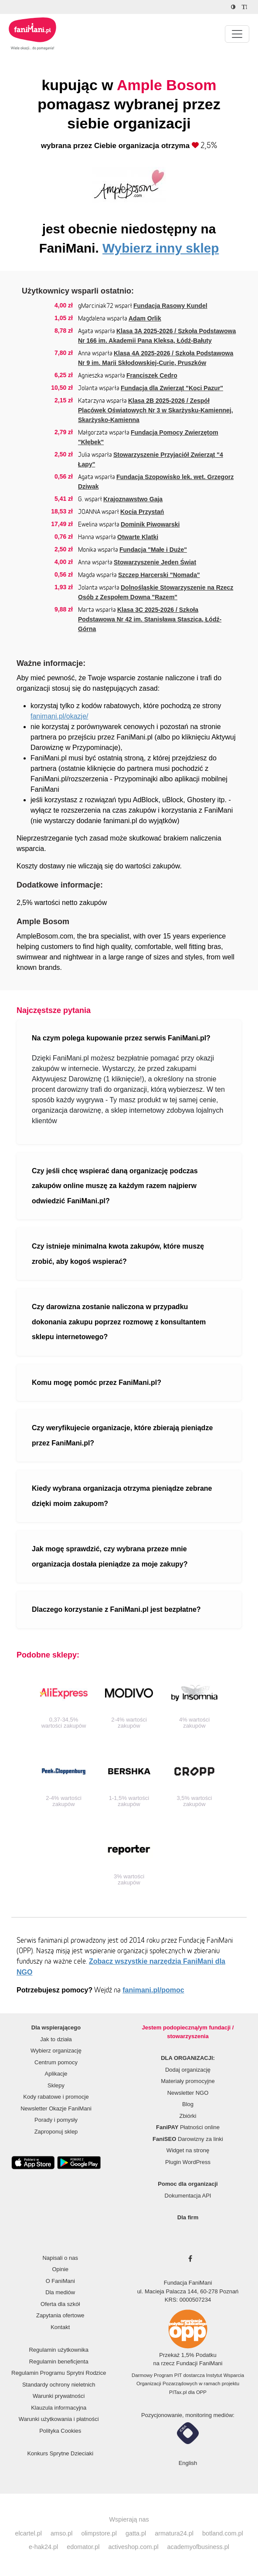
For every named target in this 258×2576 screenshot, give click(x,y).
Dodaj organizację (187, 2069)
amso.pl (61, 2533)
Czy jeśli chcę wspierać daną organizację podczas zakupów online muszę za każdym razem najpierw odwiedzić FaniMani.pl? (115, 1186)
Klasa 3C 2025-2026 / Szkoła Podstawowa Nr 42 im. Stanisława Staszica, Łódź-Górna (149, 619)
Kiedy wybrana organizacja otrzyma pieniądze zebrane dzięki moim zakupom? (122, 1496)
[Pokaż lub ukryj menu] (237, 34)
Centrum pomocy (56, 2062)
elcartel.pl (28, 2533)
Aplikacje (55, 2073)
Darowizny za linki (188, 2139)
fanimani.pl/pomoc (153, 1990)
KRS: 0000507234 (188, 2299)
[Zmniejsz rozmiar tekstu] (245, 7)
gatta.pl (136, 2533)
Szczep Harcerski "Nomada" (159, 574)
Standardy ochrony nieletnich (58, 2384)
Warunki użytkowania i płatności (59, 2419)
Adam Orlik (145, 318)
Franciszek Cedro (151, 375)
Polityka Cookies (60, 2430)
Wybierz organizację (56, 2050)
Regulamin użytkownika (58, 2349)
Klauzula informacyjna (58, 2407)
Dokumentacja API (188, 2195)
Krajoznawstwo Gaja (133, 499)
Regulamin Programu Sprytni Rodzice (58, 2373)
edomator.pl (83, 2546)
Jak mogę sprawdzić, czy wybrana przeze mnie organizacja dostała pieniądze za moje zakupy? (109, 1556)
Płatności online (188, 2127)
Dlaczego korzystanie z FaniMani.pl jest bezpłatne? (116, 1609)
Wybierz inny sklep (160, 248)
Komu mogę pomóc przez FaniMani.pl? (96, 1382)
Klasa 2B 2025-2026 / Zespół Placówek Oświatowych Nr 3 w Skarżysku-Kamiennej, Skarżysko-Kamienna (155, 410)
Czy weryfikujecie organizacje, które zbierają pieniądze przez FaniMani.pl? (122, 1435)
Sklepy (56, 2085)
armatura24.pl (174, 2533)
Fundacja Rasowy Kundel (170, 305)
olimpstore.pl (99, 2533)
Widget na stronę (187, 2150)
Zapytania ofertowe (60, 2315)
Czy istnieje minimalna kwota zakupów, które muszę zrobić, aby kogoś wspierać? (118, 1253)
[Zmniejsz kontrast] (234, 7)
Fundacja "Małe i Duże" (153, 549)
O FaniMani (60, 2281)
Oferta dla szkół (60, 2304)
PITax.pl (178, 2392)
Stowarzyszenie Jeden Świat (155, 562)
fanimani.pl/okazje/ (59, 716)
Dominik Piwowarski (150, 524)
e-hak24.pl (43, 2546)
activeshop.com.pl (133, 2546)
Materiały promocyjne (188, 2081)
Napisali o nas (60, 2258)
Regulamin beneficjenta (58, 2361)
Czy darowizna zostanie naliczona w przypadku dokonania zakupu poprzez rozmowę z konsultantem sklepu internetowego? (119, 1321)
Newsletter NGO (188, 2093)
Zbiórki (187, 2116)
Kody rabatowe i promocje (55, 2096)
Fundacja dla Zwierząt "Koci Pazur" (172, 388)
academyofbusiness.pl (198, 2546)
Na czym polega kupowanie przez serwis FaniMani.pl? (121, 1038)
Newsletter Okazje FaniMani (56, 2108)
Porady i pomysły (56, 2120)
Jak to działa (55, 2039)
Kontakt (60, 2327)
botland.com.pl (222, 2533)
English (188, 2463)
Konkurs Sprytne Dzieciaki (60, 2453)
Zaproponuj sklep (56, 2131)
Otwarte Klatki (137, 536)
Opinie (60, 2269)
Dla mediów (60, 2292)
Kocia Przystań (142, 511)
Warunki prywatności (59, 2396)
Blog (188, 2104)
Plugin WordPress (187, 2162)
